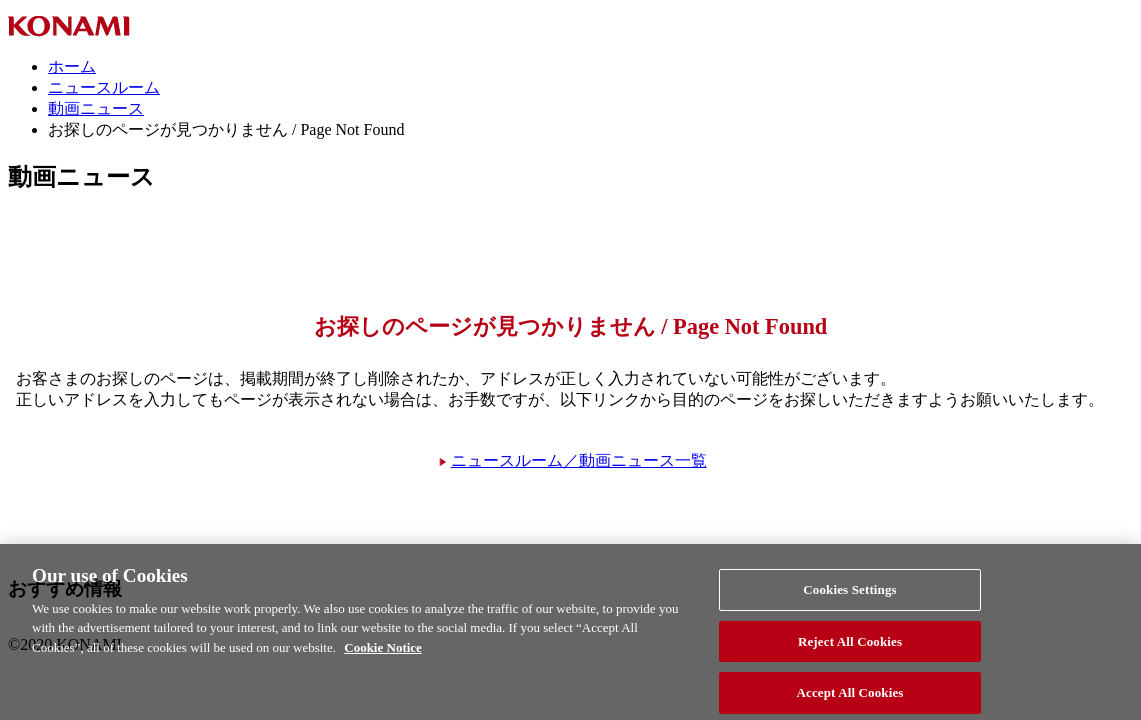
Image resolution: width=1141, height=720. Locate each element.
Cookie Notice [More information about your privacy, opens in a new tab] (383, 653)
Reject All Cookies (850, 647)
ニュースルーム (104, 87)
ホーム (72, 66)
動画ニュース (96, 108)
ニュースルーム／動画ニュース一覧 (579, 460)
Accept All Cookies (850, 698)
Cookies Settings (849, 595)
